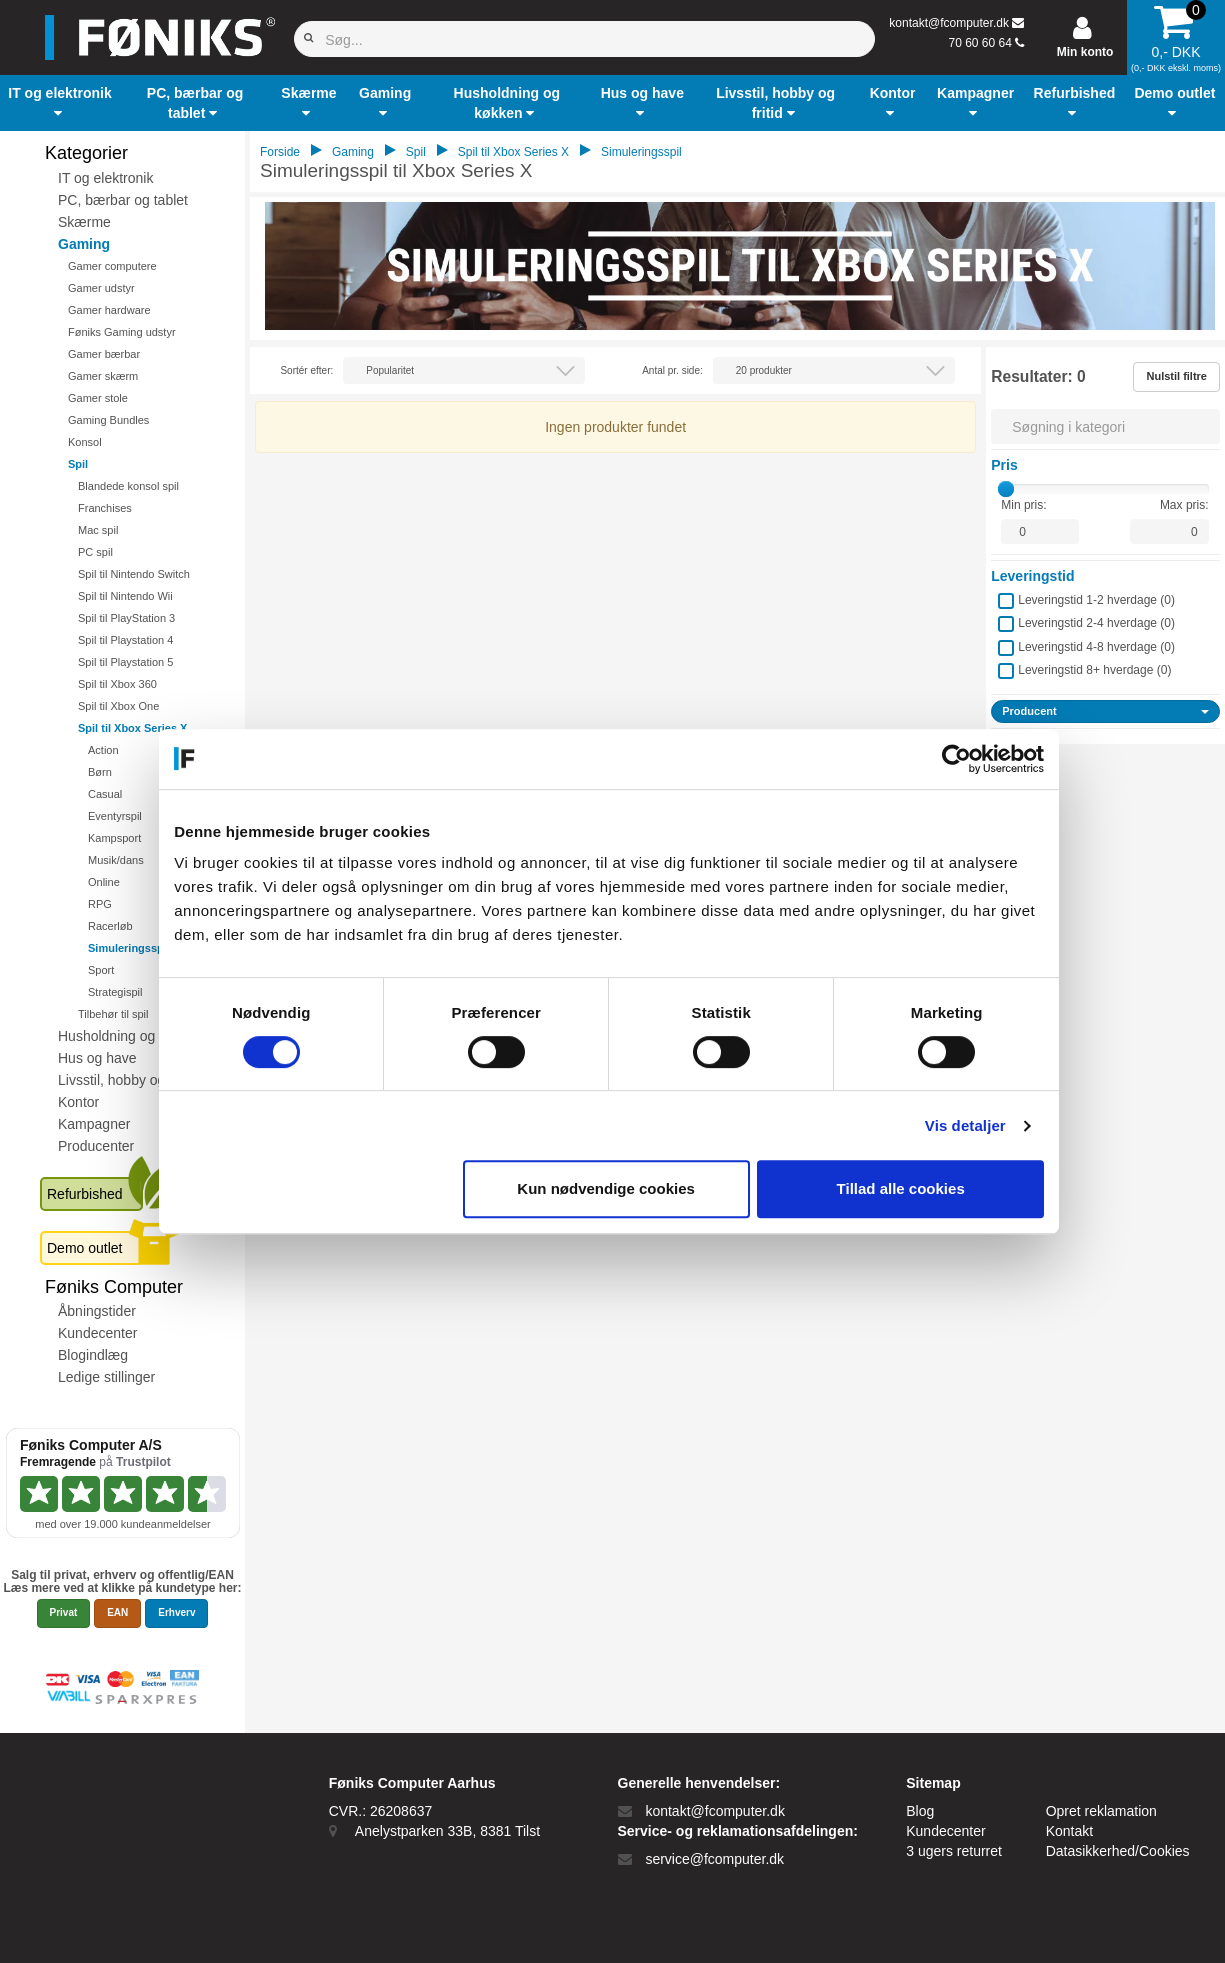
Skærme (84, 222)
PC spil (95, 552)
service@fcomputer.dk (714, 1859)
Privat (64, 1612)
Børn (100, 772)
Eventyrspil (115, 816)
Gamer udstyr (101, 288)
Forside (280, 152)
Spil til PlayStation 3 (126, 618)
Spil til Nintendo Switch (134, 574)
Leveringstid (1032, 576)
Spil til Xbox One (118, 706)
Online (104, 882)
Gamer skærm (103, 376)
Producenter (96, 1146)
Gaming (84, 244)
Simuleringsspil (129, 948)
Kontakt (1069, 1831)
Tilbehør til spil (113, 1014)
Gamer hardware (109, 310)
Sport (101, 970)
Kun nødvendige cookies (610, 1188)
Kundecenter (97, 1333)
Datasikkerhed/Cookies (1118, 1851)
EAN (117, 1612)
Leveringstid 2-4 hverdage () (1096, 623)
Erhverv (176, 1612)
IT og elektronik (105, 178)
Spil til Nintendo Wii (125, 596)
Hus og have (97, 1058)
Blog (920, 1811)
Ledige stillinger (106, 1377)
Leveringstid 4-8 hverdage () (1096, 647)
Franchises (105, 508)
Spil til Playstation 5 (125, 662)
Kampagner (94, 1124)
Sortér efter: (306, 370)
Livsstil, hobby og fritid (127, 1080)
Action (103, 750)
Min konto (1085, 52)
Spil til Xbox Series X (132, 728)
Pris (1004, 465)
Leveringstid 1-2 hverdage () (1096, 600)
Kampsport (114, 838)
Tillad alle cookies (904, 1188)
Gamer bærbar (104, 354)
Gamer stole (98, 398)
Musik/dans (116, 860)
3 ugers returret (954, 1851)
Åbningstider (97, 1311)
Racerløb (110, 926)
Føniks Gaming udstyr (122, 332)
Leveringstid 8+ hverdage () (1094, 670)
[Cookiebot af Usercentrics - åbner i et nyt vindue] (960, 759)
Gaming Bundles (108, 420)
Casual (105, 794)
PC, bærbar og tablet (123, 200)
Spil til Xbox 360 (117, 684)
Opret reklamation (1101, 1811)
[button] (60, 103)
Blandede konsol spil (128, 486)
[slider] (1006, 489)
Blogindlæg (93, 1355)
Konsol (85, 442)
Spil (78, 464)
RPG (100, 904)
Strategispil (115, 992)
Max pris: (1184, 505)
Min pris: (1023, 505)
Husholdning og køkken (131, 1036)
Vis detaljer (968, 1125)
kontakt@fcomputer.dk (949, 23)
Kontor (78, 1102)
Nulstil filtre (1176, 376)
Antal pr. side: (672, 370)
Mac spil (98, 530)
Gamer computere (112, 266)
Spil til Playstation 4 (125, 640)
